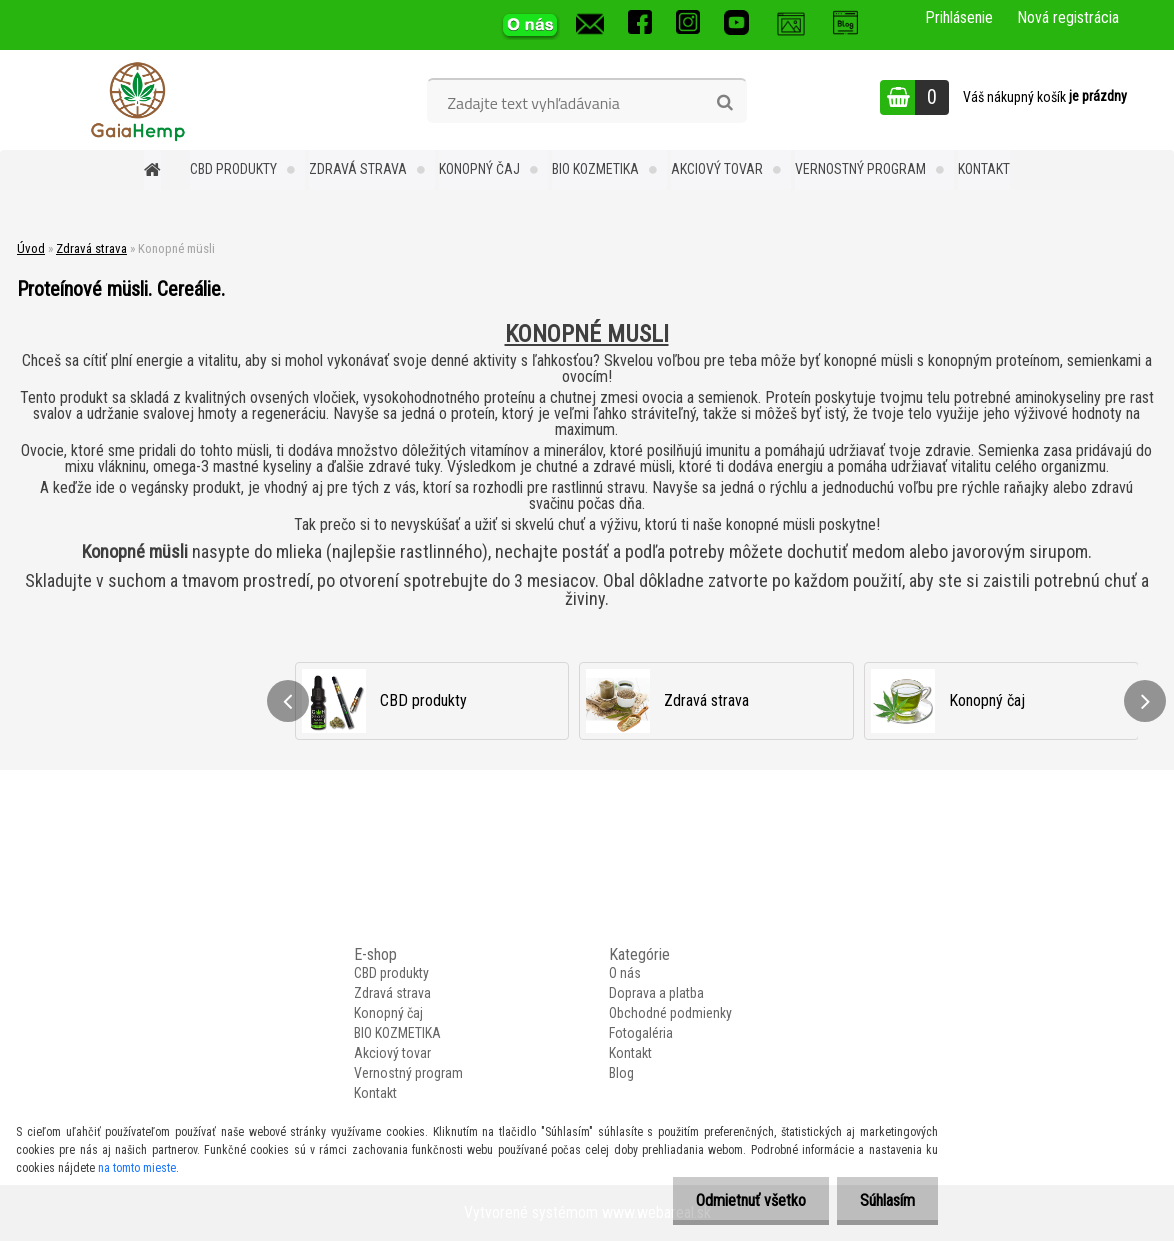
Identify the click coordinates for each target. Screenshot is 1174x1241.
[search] (724, 103)
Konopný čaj (479, 169)
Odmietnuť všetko (745, 1200)
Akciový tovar (717, 169)
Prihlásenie (959, 17)
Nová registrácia (1068, 17)
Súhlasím (885, 1200)
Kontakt (984, 169)
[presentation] (288, 701)
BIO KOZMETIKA (595, 169)
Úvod (31, 248)
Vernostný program (860, 169)
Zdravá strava (358, 169)
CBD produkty (233, 169)
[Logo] (137, 100)
